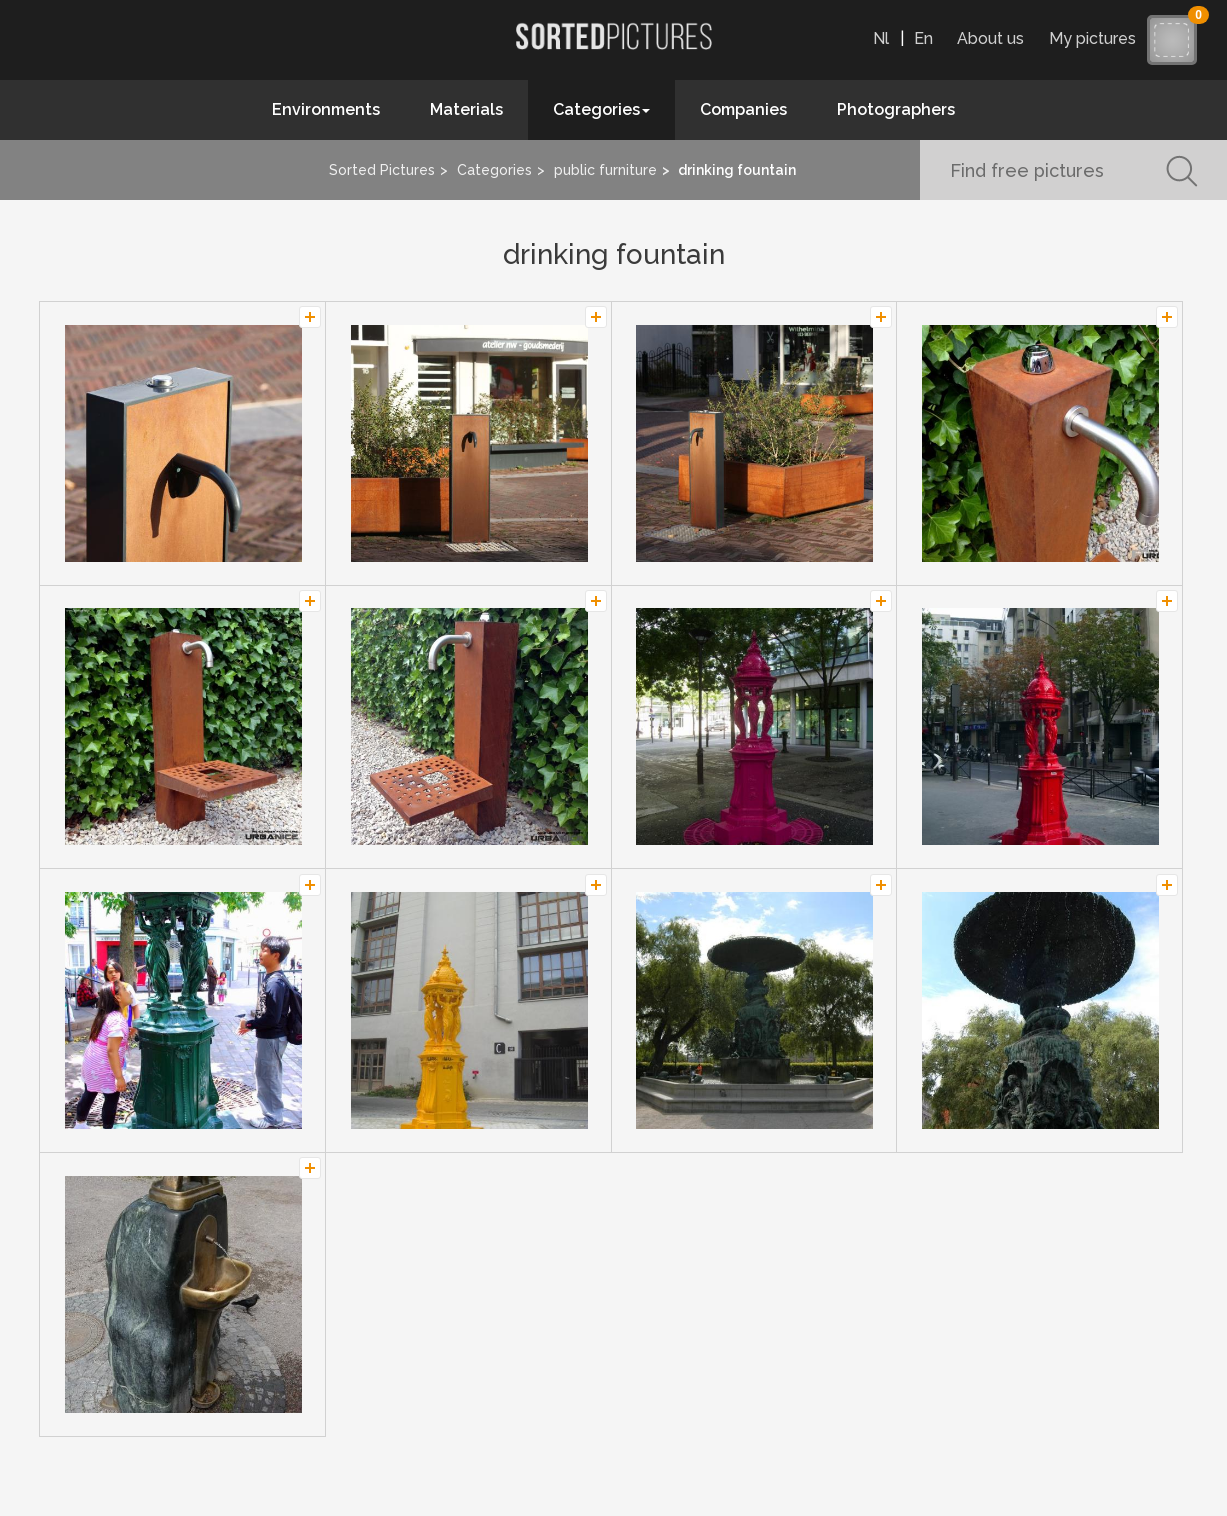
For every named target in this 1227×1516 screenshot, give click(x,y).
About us (990, 38)
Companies (743, 109)
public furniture (605, 170)
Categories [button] (601, 109)
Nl (881, 38)
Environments (326, 109)
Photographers (896, 109)
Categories (494, 170)
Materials (466, 109)
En (923, 38)
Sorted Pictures (382, 170)
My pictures (1097, 38)
